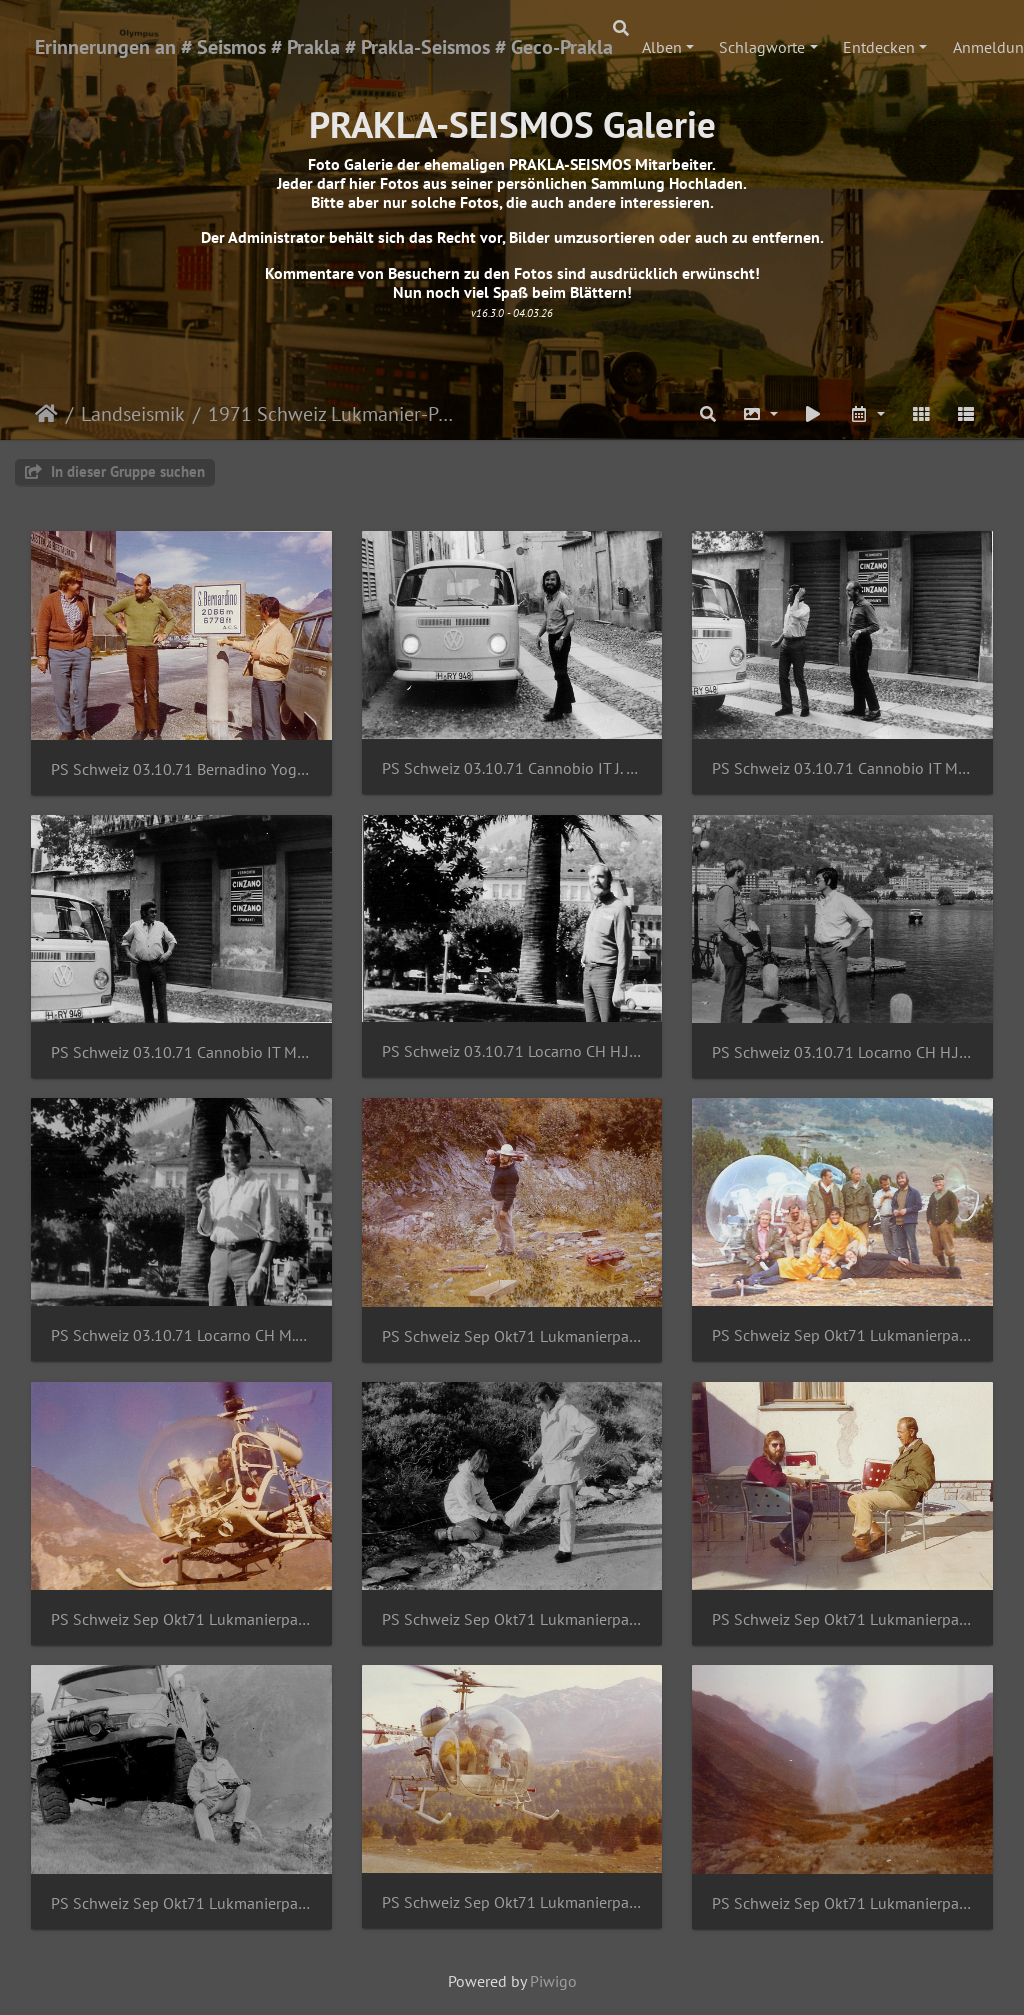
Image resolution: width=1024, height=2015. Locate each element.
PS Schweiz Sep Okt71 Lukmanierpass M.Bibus (181, 1903)
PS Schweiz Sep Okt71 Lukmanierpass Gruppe (842, 1335)
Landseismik (133, 414)
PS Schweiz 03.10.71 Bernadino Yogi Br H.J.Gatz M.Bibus (181, 769)
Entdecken (879, 47)
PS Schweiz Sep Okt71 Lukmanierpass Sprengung (842, 1903)
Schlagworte (762, 47)
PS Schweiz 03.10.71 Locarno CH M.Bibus (181, 1335)
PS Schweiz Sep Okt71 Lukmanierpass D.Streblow (512, 1336)
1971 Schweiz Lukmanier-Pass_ (331, 414)
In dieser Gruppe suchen (115, 471)
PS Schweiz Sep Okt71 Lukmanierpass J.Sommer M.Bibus (512, 1619)
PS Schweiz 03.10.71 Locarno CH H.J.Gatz (512, 1051)
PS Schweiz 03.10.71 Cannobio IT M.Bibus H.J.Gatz (842, 768)
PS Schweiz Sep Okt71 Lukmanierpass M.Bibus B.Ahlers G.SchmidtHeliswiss (512, 1902)
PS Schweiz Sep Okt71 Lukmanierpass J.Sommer (181, 1619)
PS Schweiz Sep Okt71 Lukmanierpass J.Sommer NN (842, 1619)
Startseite (46, 414)
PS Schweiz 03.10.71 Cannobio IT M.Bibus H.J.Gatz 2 (181, 1052)
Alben (662, 47)
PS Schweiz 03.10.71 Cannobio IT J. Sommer (512, 768)
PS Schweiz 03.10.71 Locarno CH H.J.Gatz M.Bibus (842, 1052)
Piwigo (553, 1981)
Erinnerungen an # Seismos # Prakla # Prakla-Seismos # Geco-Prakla (324, 47)
